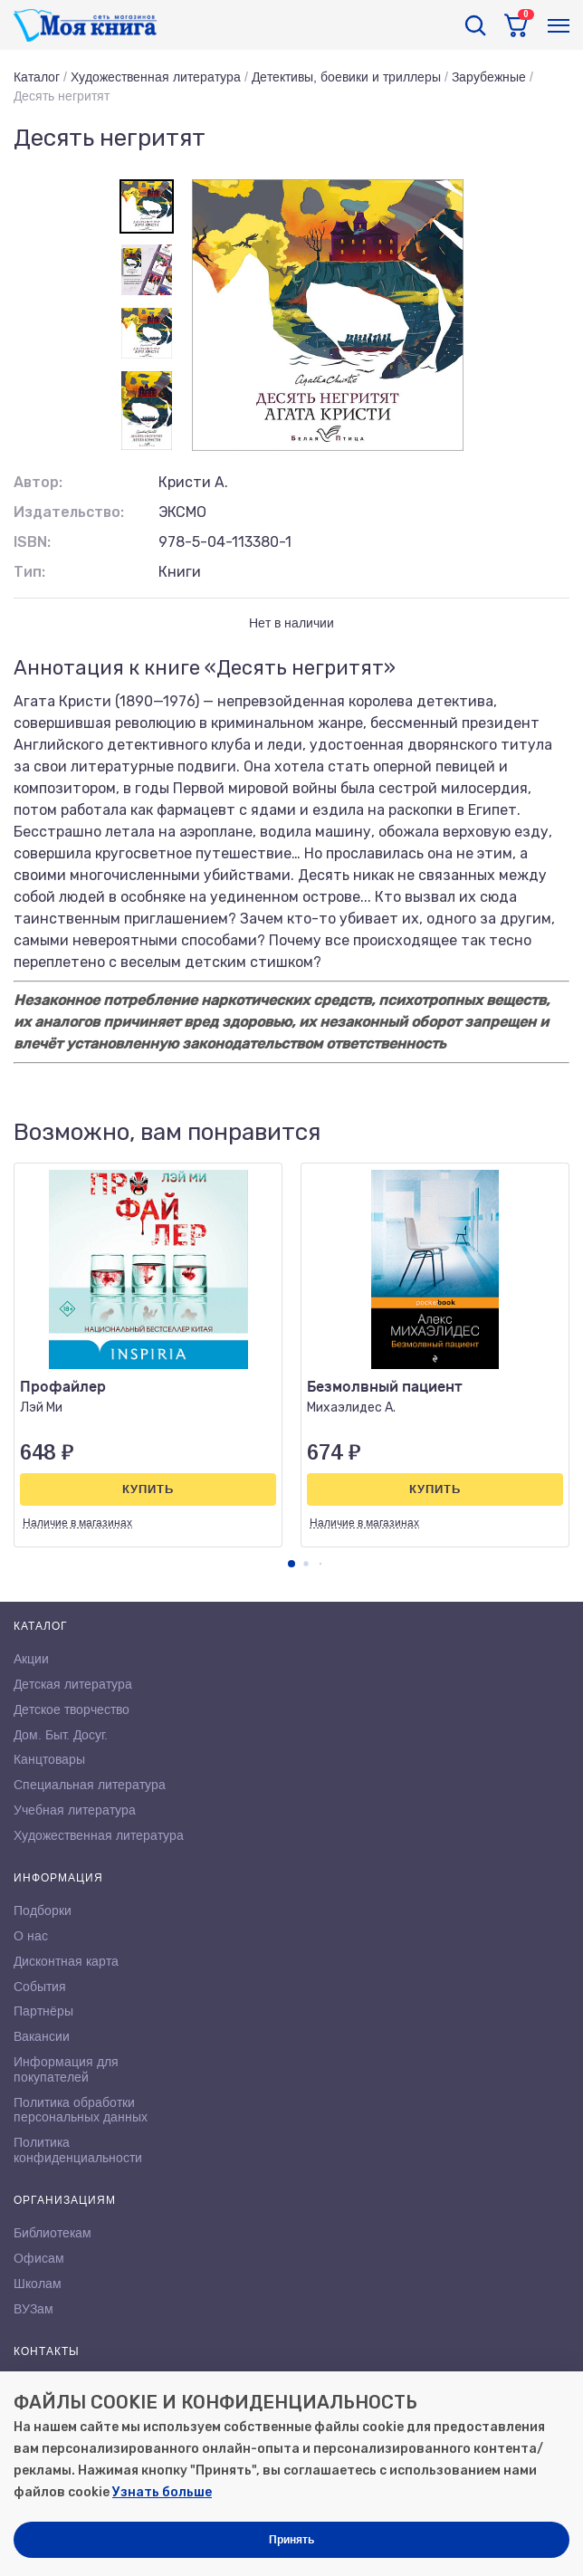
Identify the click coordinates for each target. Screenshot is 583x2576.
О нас (31, 1936)
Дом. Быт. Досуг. (61, 1735)
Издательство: (69, 512)
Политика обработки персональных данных (81, 2110)
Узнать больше (162, 2492)
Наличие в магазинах (77, 1523)
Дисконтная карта (66, 1961)
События (40, 1986)
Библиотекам (52, 2233)
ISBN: (32, 542)
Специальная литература (90, 1784)
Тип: (29, 571)
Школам (38, 2283)
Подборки (43, 1910)
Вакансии (42, 2036)
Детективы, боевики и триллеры (346, 77)
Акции (31, 1659)
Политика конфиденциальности (78, 2150)
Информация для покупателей (66, 2069)
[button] (291, 1563)
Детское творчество (71, 1709)
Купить (148, 1489)
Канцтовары (49, 1759)
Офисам (39, 2258)
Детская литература (73, 1684)
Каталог (37, 77)
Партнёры (43, 2011)
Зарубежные (489, 77)
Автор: (38, 482)
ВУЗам (33, 2309)
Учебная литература (75, 1810)
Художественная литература (156, 77)
